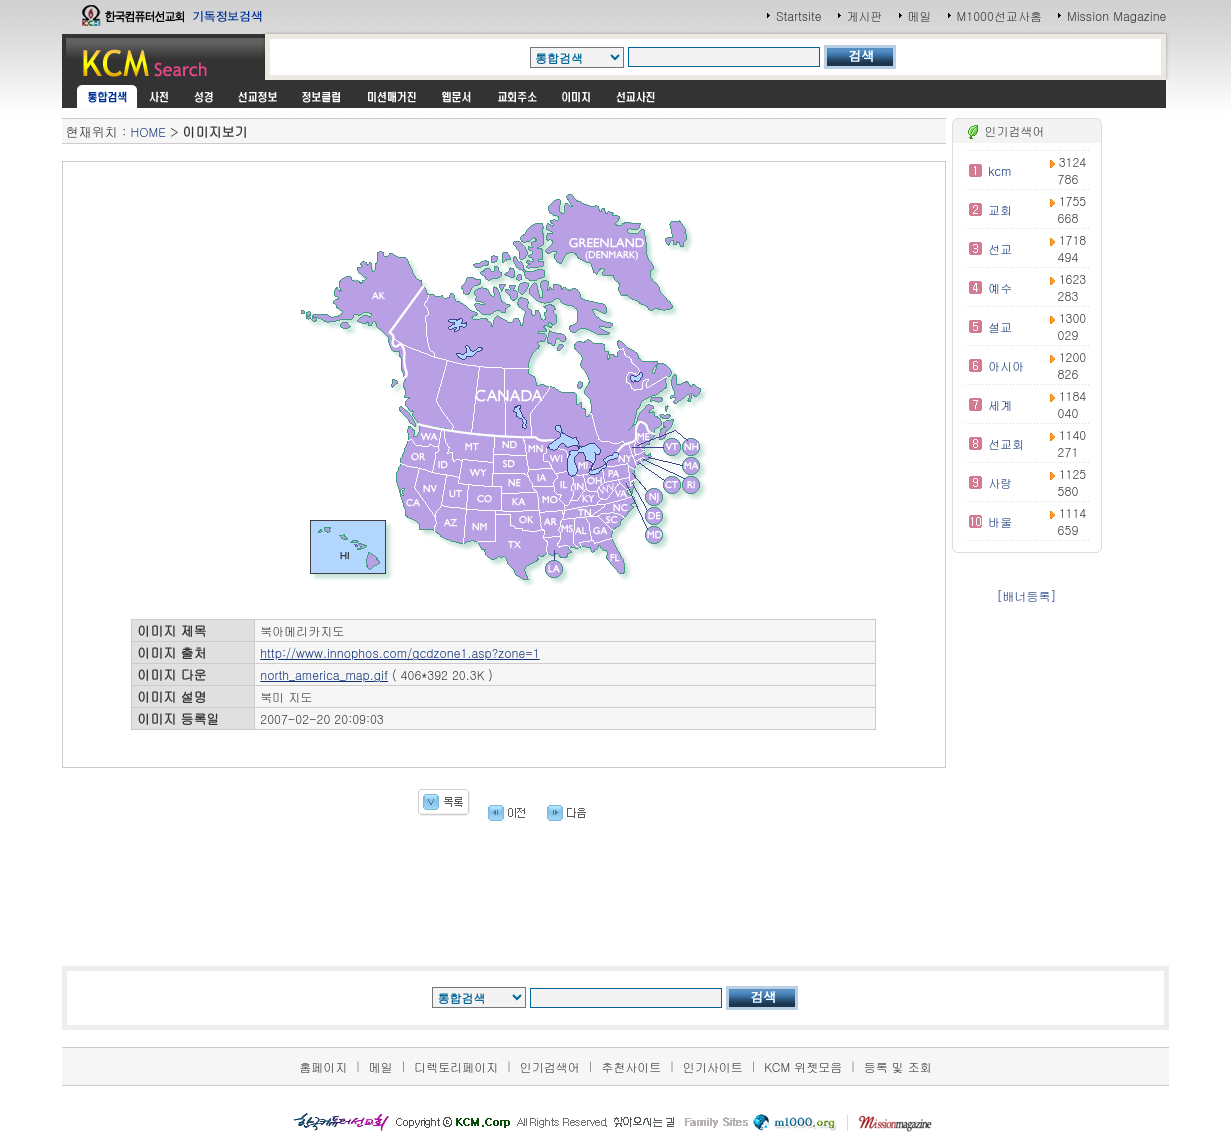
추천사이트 (631, 1066)
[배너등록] (1027, 595)
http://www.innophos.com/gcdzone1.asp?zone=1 (400, 652)
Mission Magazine (1117, 15)
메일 (920, 15)
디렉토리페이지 (456, 1066)
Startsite (799, 15)
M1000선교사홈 (999, 15)
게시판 (865, 15)
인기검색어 (550, 1066)
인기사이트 (713, 1066)
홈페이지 (323, 1066)
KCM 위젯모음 (803, 1066)
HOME (148, 131)
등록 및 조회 (898, 1066)
